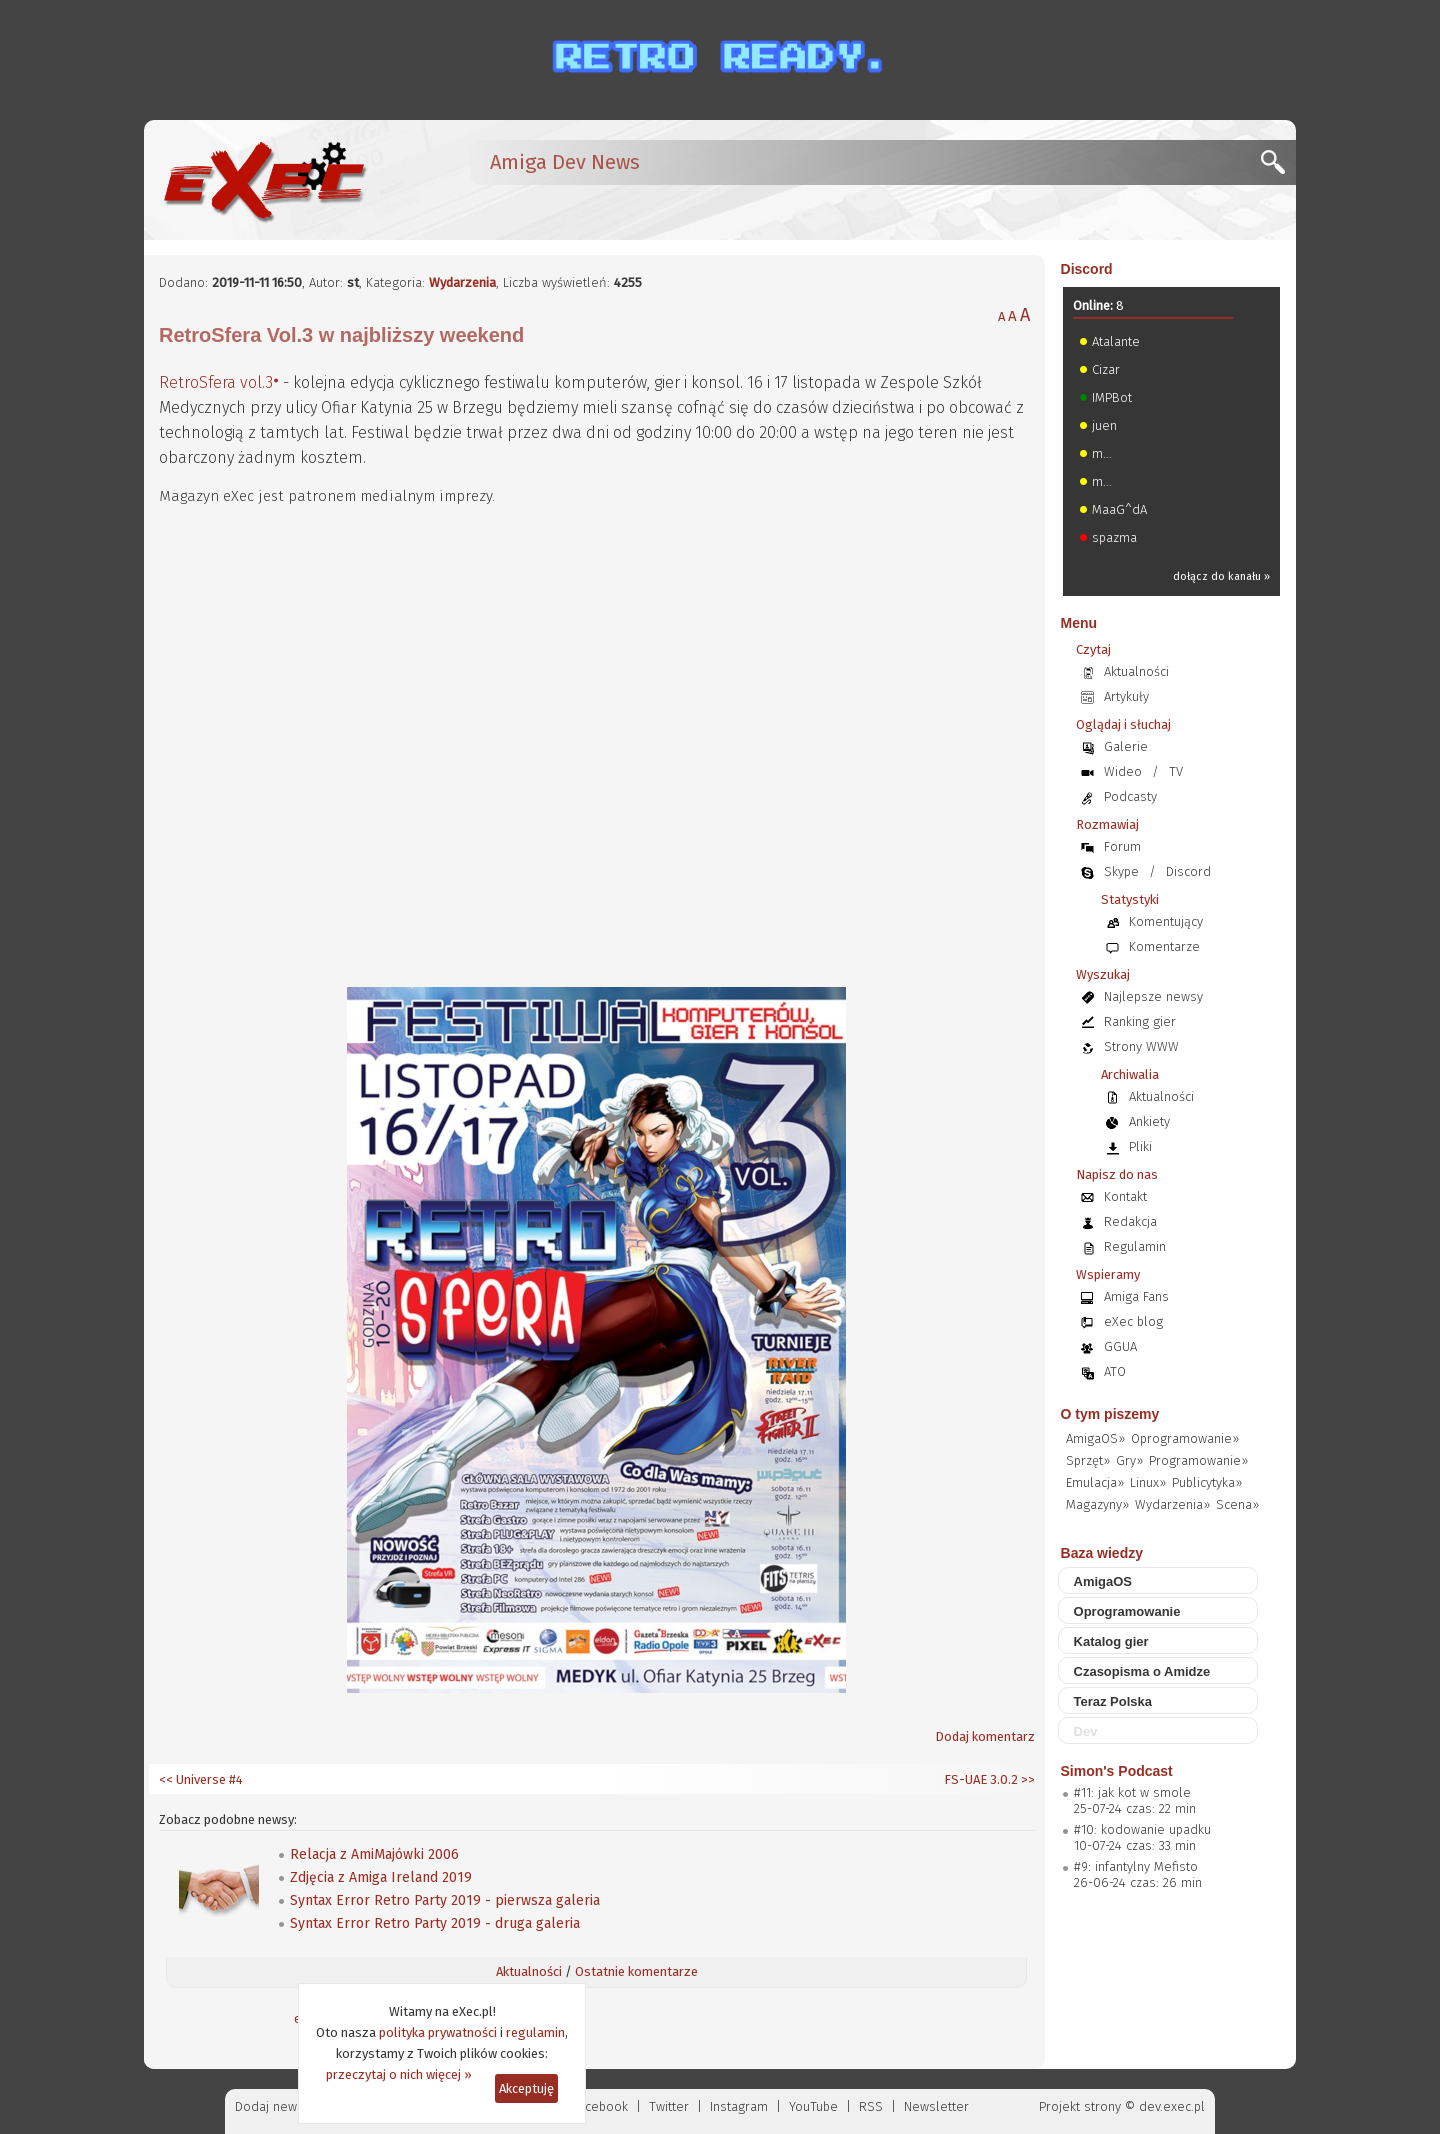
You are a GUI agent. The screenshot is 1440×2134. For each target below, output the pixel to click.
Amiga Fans (1136, 1296)
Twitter (669, 2106)
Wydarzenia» (1172, 1504)
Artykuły (1126, 696)
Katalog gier (1111, 1641)
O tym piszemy (1110, 1414)
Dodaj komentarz (985, 1736)
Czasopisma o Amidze (1142, 1671)
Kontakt (1125, 1196)
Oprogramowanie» (1185, 1438)
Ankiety (1149, 1121)
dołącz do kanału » (1221, 576)
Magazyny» (1097, 1504)
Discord (1087, 269)
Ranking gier (1140, 1021)
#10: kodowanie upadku (1142, 1829)
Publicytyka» (1207, 1482)
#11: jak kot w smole (1132, 1792)
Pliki (1140, 1146)
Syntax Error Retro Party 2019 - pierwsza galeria (445, 1900)
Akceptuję (526, 2088)
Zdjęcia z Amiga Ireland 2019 (381, 1877)
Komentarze (1164, 946)
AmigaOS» (1095, 1438)
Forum (1122, 846)
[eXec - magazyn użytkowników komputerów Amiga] (264, 180)
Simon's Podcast (1117, 1771)
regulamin (535, 2032)
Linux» (1148, 1482)
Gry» (1129, 1460)
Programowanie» (1198, 1460)
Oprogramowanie (1127, 1611)
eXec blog (1133, 1321)
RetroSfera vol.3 (216, 382)
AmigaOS (1103, 1581)
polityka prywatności (438, 2032)
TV (1176, 771)
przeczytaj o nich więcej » (399, 2074)
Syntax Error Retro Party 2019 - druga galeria (435, 1923)
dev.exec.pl (1172, 2106)
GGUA (1120, 1346)
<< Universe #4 (201, 1779)
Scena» (1237, 1504)
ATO (1115, 1371)
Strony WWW (1141, 1046)
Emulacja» (1095, 1482)
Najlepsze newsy (1153, 996)
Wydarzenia (462, 282)
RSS (871, 2106)
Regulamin (1135, 1246)
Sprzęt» (1088, 1460)
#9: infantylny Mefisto (1136, 1866)
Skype (1121, 871)
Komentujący (1166, 921)
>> (1026, 1779)
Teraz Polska (1113, 1701)
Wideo (1123, 771)
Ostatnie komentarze (636, 1971)
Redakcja (1130, 1221)
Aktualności (529, 1971)
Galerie (1126, 746)
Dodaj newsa (273, 2106)
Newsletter (936, 2106)
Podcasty (1130, 796)
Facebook (600, 2106)
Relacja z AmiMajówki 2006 (374, 1854)
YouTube (813, 2106)
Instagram (739, 2106)
